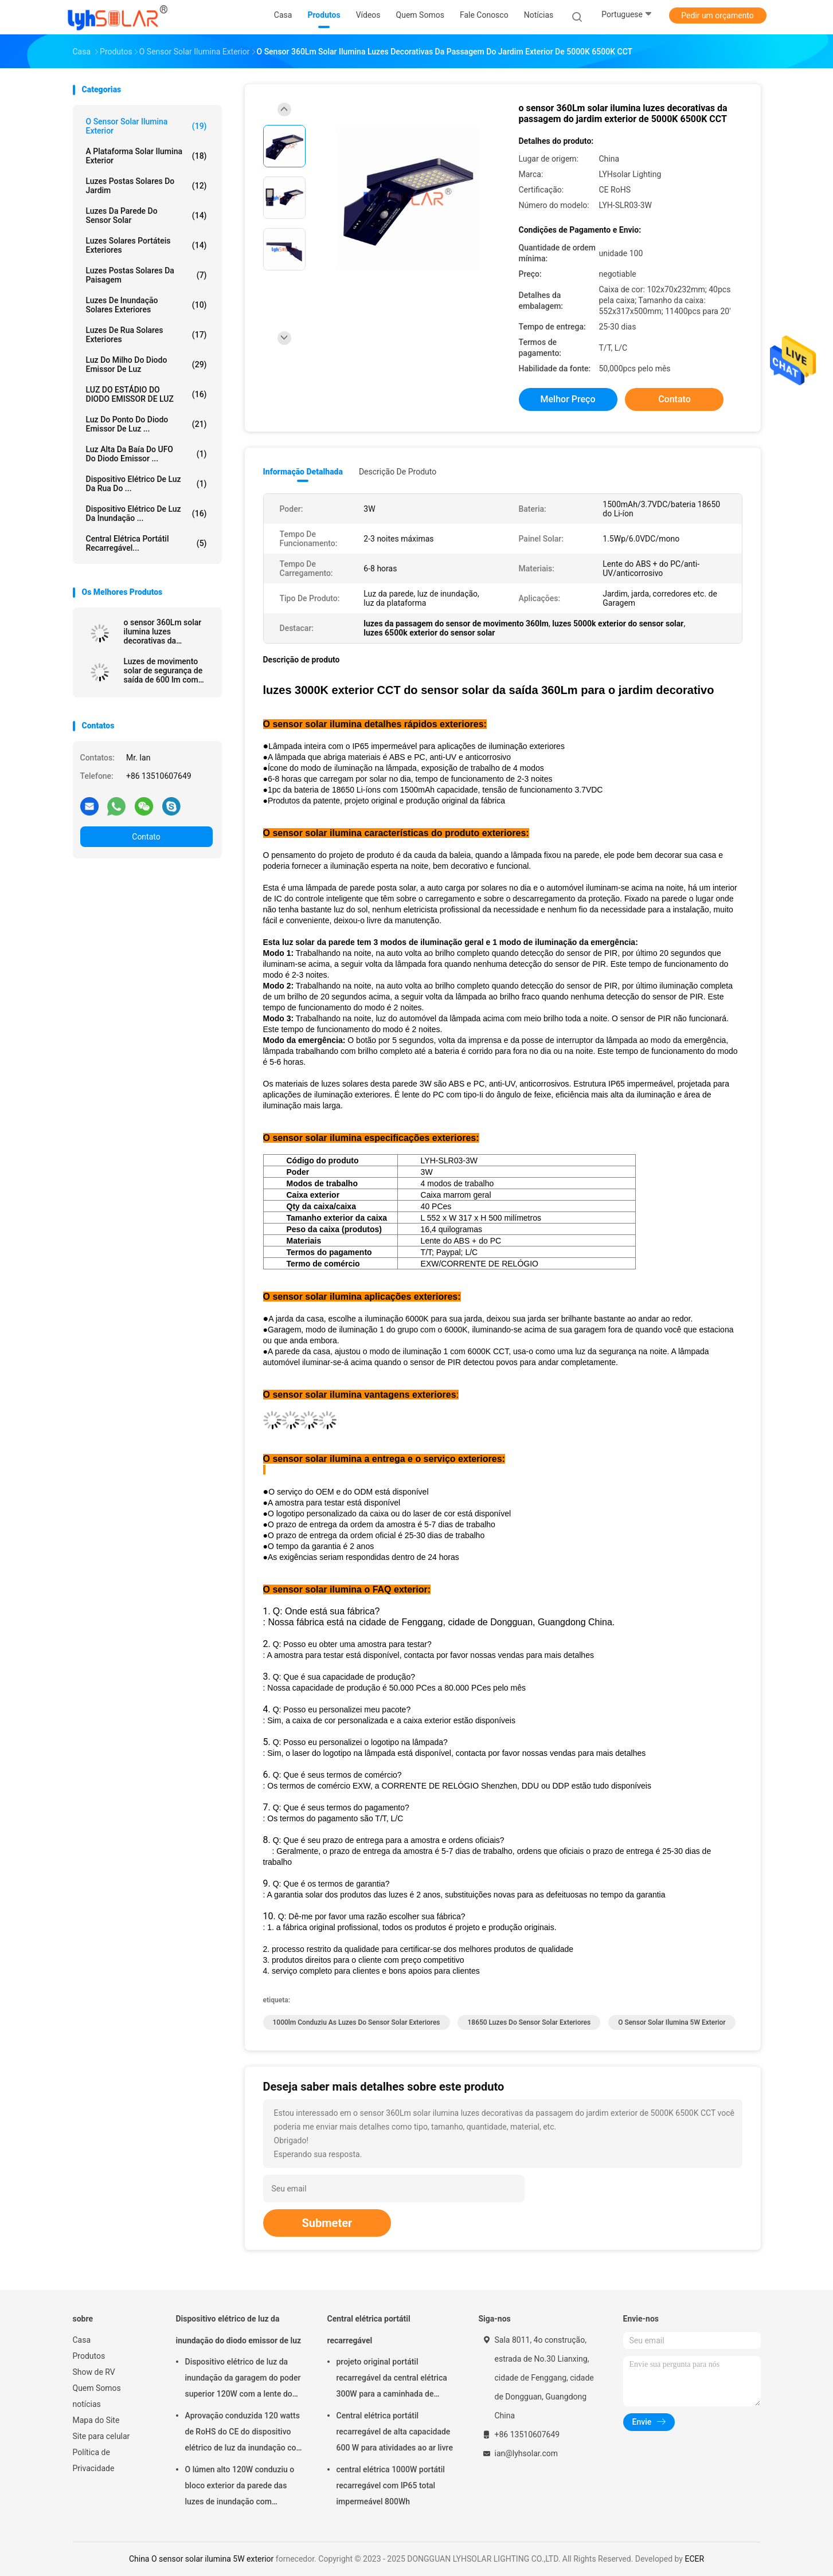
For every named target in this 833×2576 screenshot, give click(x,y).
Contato (146, 836)
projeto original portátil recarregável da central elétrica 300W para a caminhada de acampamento (392, 2379)
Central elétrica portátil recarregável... (146, 543)
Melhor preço (568, 399)
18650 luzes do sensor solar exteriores (528, 2022)
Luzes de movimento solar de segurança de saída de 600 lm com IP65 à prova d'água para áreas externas (168, 670)
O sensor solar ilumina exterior (146, 126)
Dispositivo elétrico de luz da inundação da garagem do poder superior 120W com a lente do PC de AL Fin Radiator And (243, 2379)
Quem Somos (97, 2388)
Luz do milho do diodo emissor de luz (146, 364)
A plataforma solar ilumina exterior (146, 156)
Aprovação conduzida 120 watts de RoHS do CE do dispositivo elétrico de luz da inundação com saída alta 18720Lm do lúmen (244, 2433)
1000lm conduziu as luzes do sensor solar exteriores (356, 2022)
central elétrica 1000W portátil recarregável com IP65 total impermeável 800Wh (391, 2485)
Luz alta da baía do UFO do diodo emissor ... (146, 454)
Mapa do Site (96, 2420)
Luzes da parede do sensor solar (146, 215)
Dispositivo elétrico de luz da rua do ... (146, 484)
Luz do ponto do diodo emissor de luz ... (146, 424)
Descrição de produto (397, 471)
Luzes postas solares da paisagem (146, 275)
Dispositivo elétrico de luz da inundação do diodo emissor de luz (239, 2329)
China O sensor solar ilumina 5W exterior (201, 2558)
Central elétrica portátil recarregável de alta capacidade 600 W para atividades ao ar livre (395, 2431)
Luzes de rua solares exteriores (146, 335)
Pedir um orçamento (717, 15)
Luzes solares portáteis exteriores (146, 245)
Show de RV (94, 2372)
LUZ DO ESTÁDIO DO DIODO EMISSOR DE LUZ (146, 394)
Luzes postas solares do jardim (146, 186)
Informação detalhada (303, 471)
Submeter (327, 2223)
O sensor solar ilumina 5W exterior (671, 2022)
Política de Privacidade (94, 2460)
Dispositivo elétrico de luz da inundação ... (146, 513)
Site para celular (101, 2436)
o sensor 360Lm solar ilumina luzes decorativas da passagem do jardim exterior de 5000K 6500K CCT (163, 631)
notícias (87, 2404)
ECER (694, 2558)
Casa (82, 2339)
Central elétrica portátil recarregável (368, 2329)
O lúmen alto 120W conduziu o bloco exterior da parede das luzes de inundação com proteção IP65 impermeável (240, 2487)
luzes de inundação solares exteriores (146, 305)
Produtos (89, 2356)
